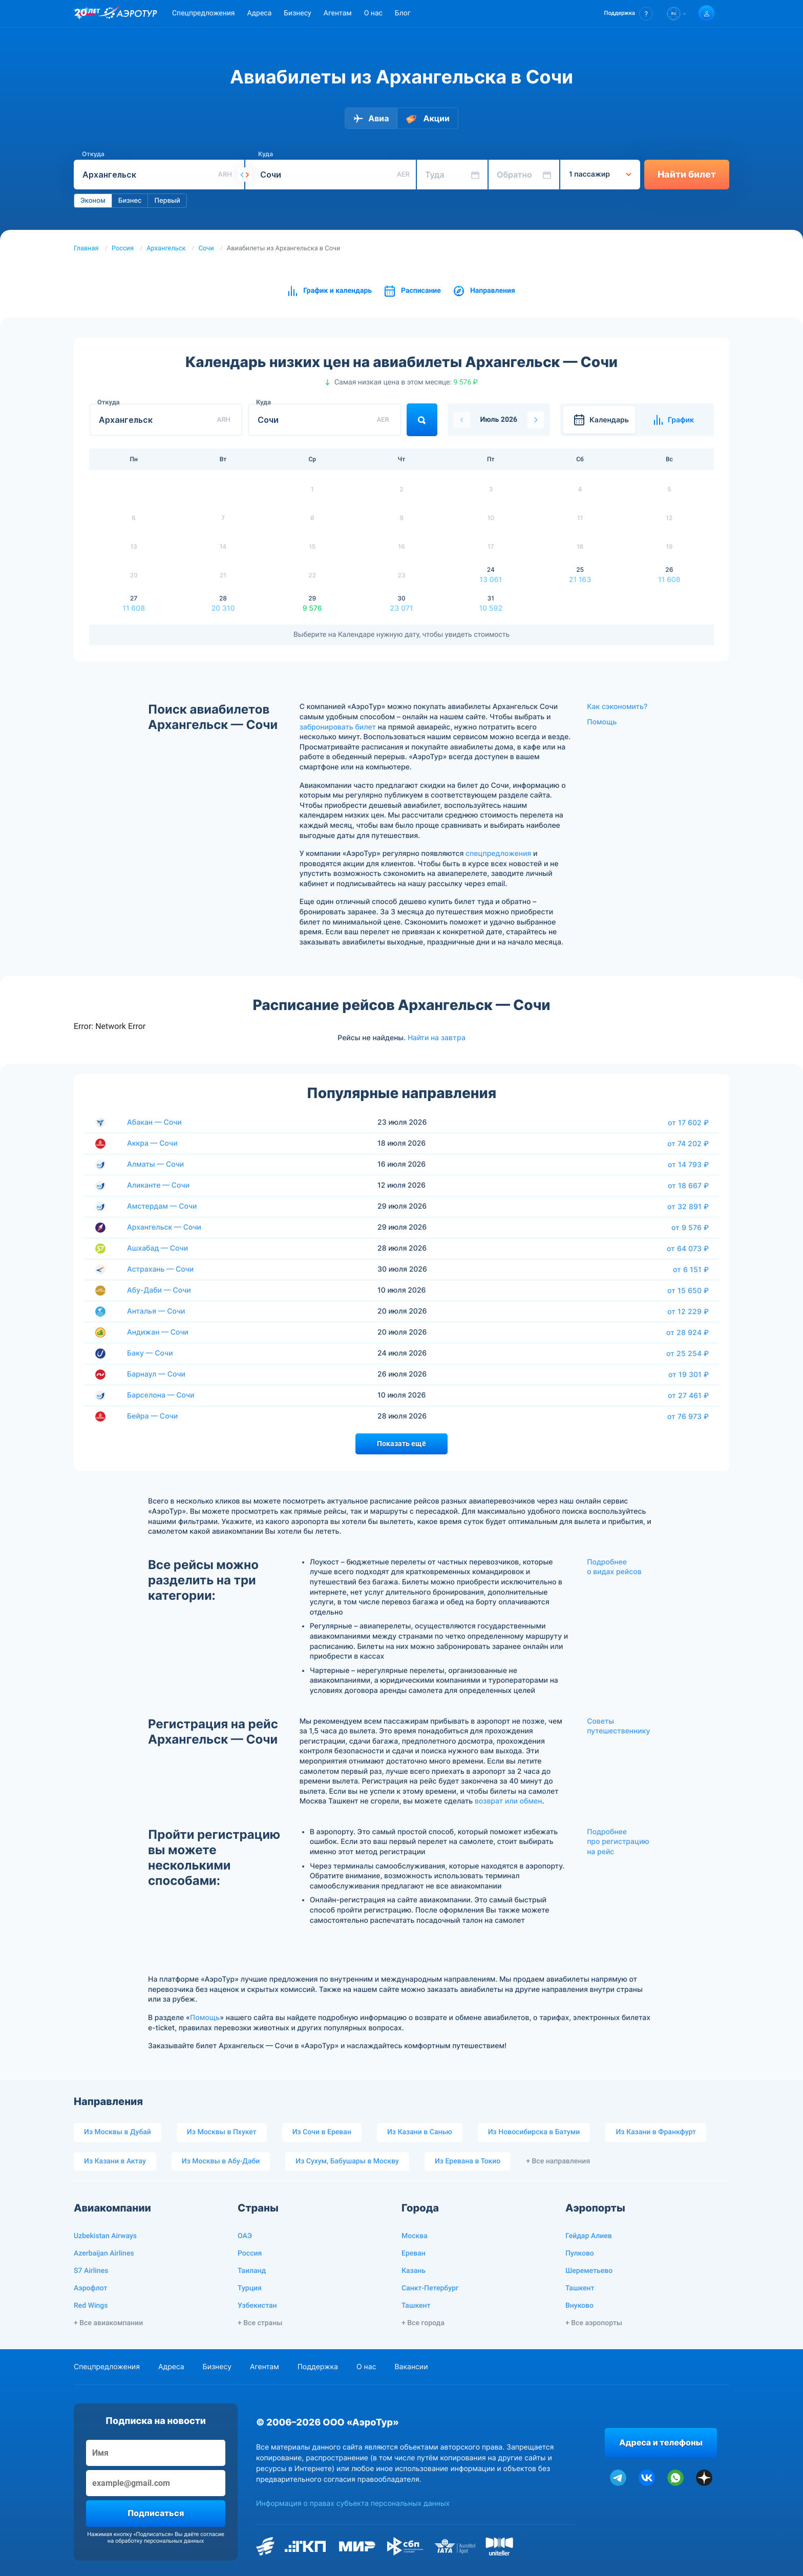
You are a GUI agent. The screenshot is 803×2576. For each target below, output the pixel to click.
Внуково (579, 2306)
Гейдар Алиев (588, 2236)
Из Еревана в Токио (467, 2161)
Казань (414, 2271)
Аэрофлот (90, 2288)
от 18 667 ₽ (688, 1186)
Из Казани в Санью (419, 2132)
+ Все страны (260, 2323)
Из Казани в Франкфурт (656, 2132)
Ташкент (416, 2306)
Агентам (338, 13)
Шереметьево (588, 2271)
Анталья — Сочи (156, 1311)
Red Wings (91, 2306)
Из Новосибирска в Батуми (534, 2132)
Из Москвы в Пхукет (222, 2132)
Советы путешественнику (618, 1726)
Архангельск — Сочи (164, 1227)
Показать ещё (401, 1444)
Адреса (259, 13)
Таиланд (252, 2271)
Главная (86, 248)
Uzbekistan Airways (105, 2236)
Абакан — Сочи (154, 1122)
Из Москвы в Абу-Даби (221, 2161)
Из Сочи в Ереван (321, 2132)
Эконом (92, 201)
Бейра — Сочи (152, 1416)
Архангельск (165, 248)
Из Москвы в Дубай (117, 2132)
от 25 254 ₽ (687, 1353)
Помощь (602, 722)
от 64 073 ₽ (688, 1248)
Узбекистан (257, 2306)
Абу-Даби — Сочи (159, 1290)
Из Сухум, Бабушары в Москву (347, 2161)
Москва (415, 2236)
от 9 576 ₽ (690, 1227)
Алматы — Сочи (155, 1164)
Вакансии (411, 2367)
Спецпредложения (203, 13)
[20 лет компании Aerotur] (87, 13)
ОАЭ (245, 2236)
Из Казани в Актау (115, 2161)
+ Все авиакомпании (108, 2323)
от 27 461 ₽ (688, 1395)
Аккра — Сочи (152, 1143)
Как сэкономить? (617, 706)
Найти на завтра (437, 1038)
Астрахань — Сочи (160, 1269)
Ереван (414, 2253)
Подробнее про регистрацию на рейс (618, 1842)
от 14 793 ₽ (688, 1165)
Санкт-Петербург (430, 2288)
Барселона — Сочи (161, 1395)
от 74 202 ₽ (688, 1144)
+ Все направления (558, 2161)
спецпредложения (498, 853)
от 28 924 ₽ (687, 1332)
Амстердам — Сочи (162, 1206)
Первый (167, 201)
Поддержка (318, 2367)
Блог (403, 13)
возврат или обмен (508, 1801)
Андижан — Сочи (157, 1332)
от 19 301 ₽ (688, 1374)
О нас (373, 13)
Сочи (206, 248)
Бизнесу (297, 13)
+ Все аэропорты (593, 2323)
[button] (628, 13)
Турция (250, 2288)
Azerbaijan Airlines (104, 2253)
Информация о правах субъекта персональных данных (353, 2503)
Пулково (579, 2253)
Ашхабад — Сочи (157, 1248)
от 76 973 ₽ (688, 1416)
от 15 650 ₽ (688, 1290)
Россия (123, 248)
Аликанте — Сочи (158, 1185)
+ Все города (423, 2323)
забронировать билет (338, 727)
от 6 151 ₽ (691, 1269)
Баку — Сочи (150, 1353)
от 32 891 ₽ (688, 1207)
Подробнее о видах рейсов (614, 1567)
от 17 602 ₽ (688, 1123)
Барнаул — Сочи (156, 1374)
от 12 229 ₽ (688, 1311)
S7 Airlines (91, 2271)
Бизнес (130, 201)
